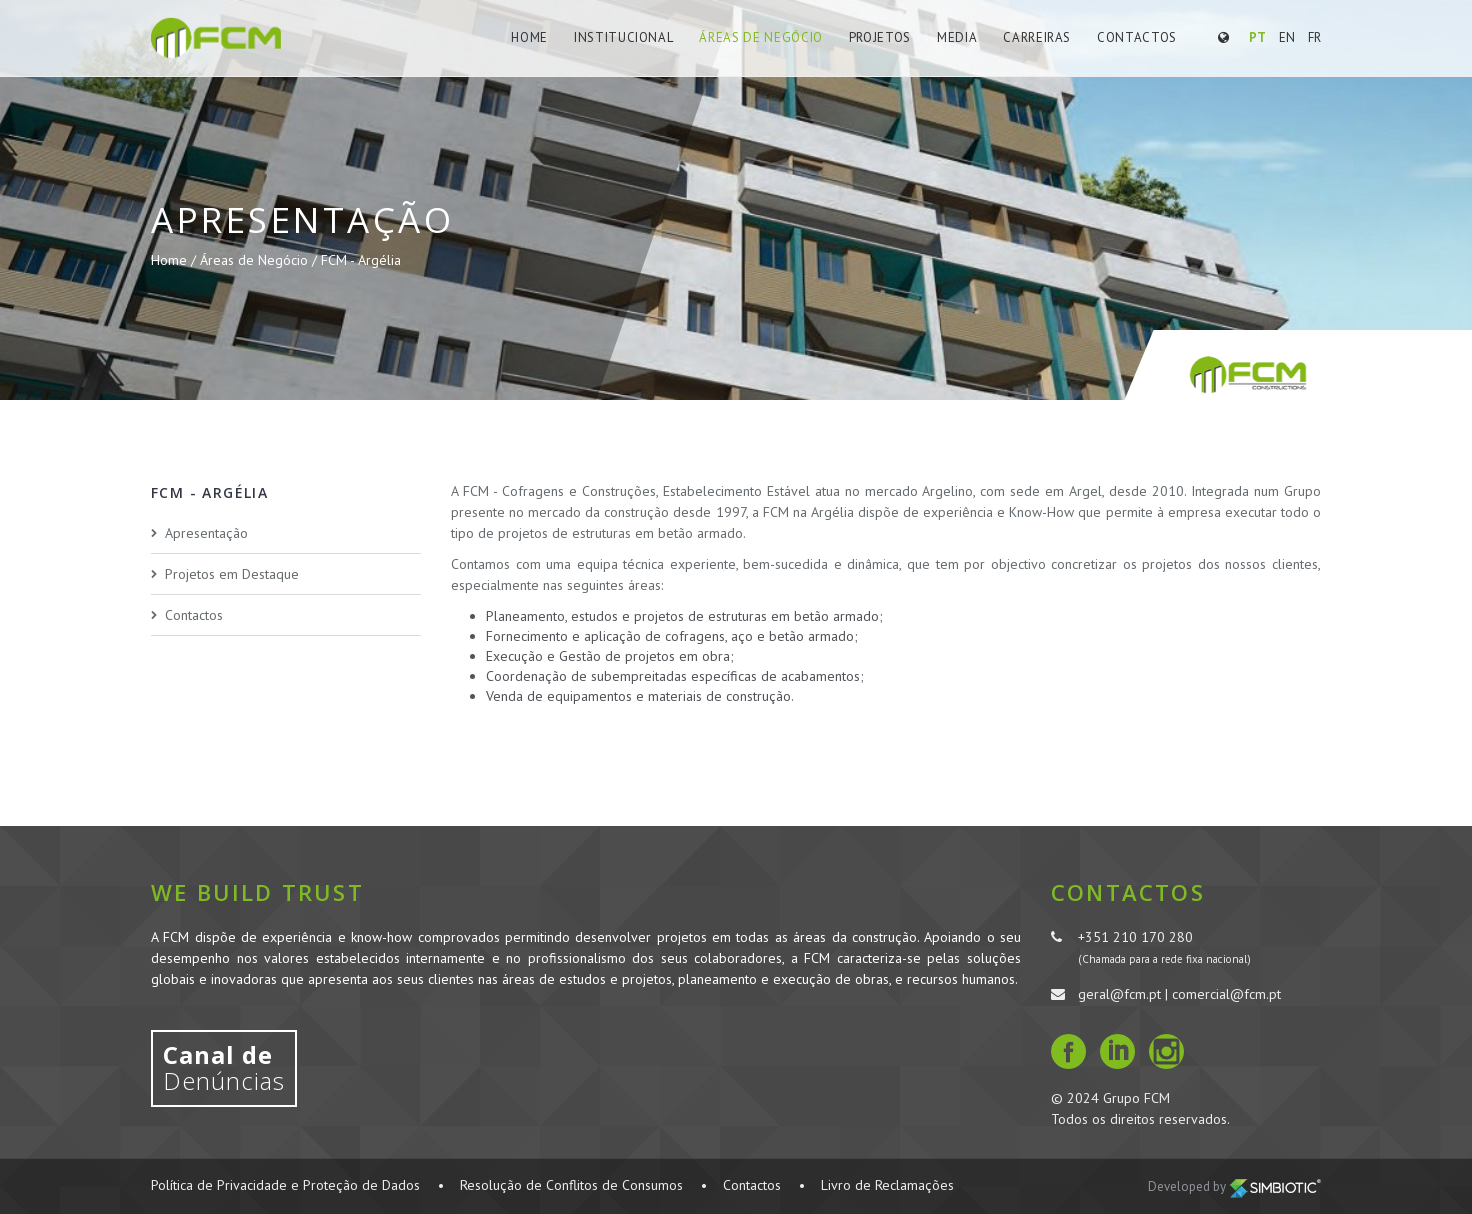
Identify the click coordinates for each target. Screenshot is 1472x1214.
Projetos (880, 37)
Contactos (1137, 37)
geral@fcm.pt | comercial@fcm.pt (1179, 994)
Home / (175, 260)
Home (529, 37)
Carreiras (1037, 37)
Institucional (623, 37)
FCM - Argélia (361, 260)
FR (1314, 37)
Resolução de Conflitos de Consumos (571, 1185)
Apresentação (206, 533)
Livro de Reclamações (887, 1185)
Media (957, 37)
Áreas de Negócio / (260, 260)
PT (1257, 37)
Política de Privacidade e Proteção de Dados (285, 1185)
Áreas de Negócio (760, 37)
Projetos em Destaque (232, 574)
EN (1287, 37)
